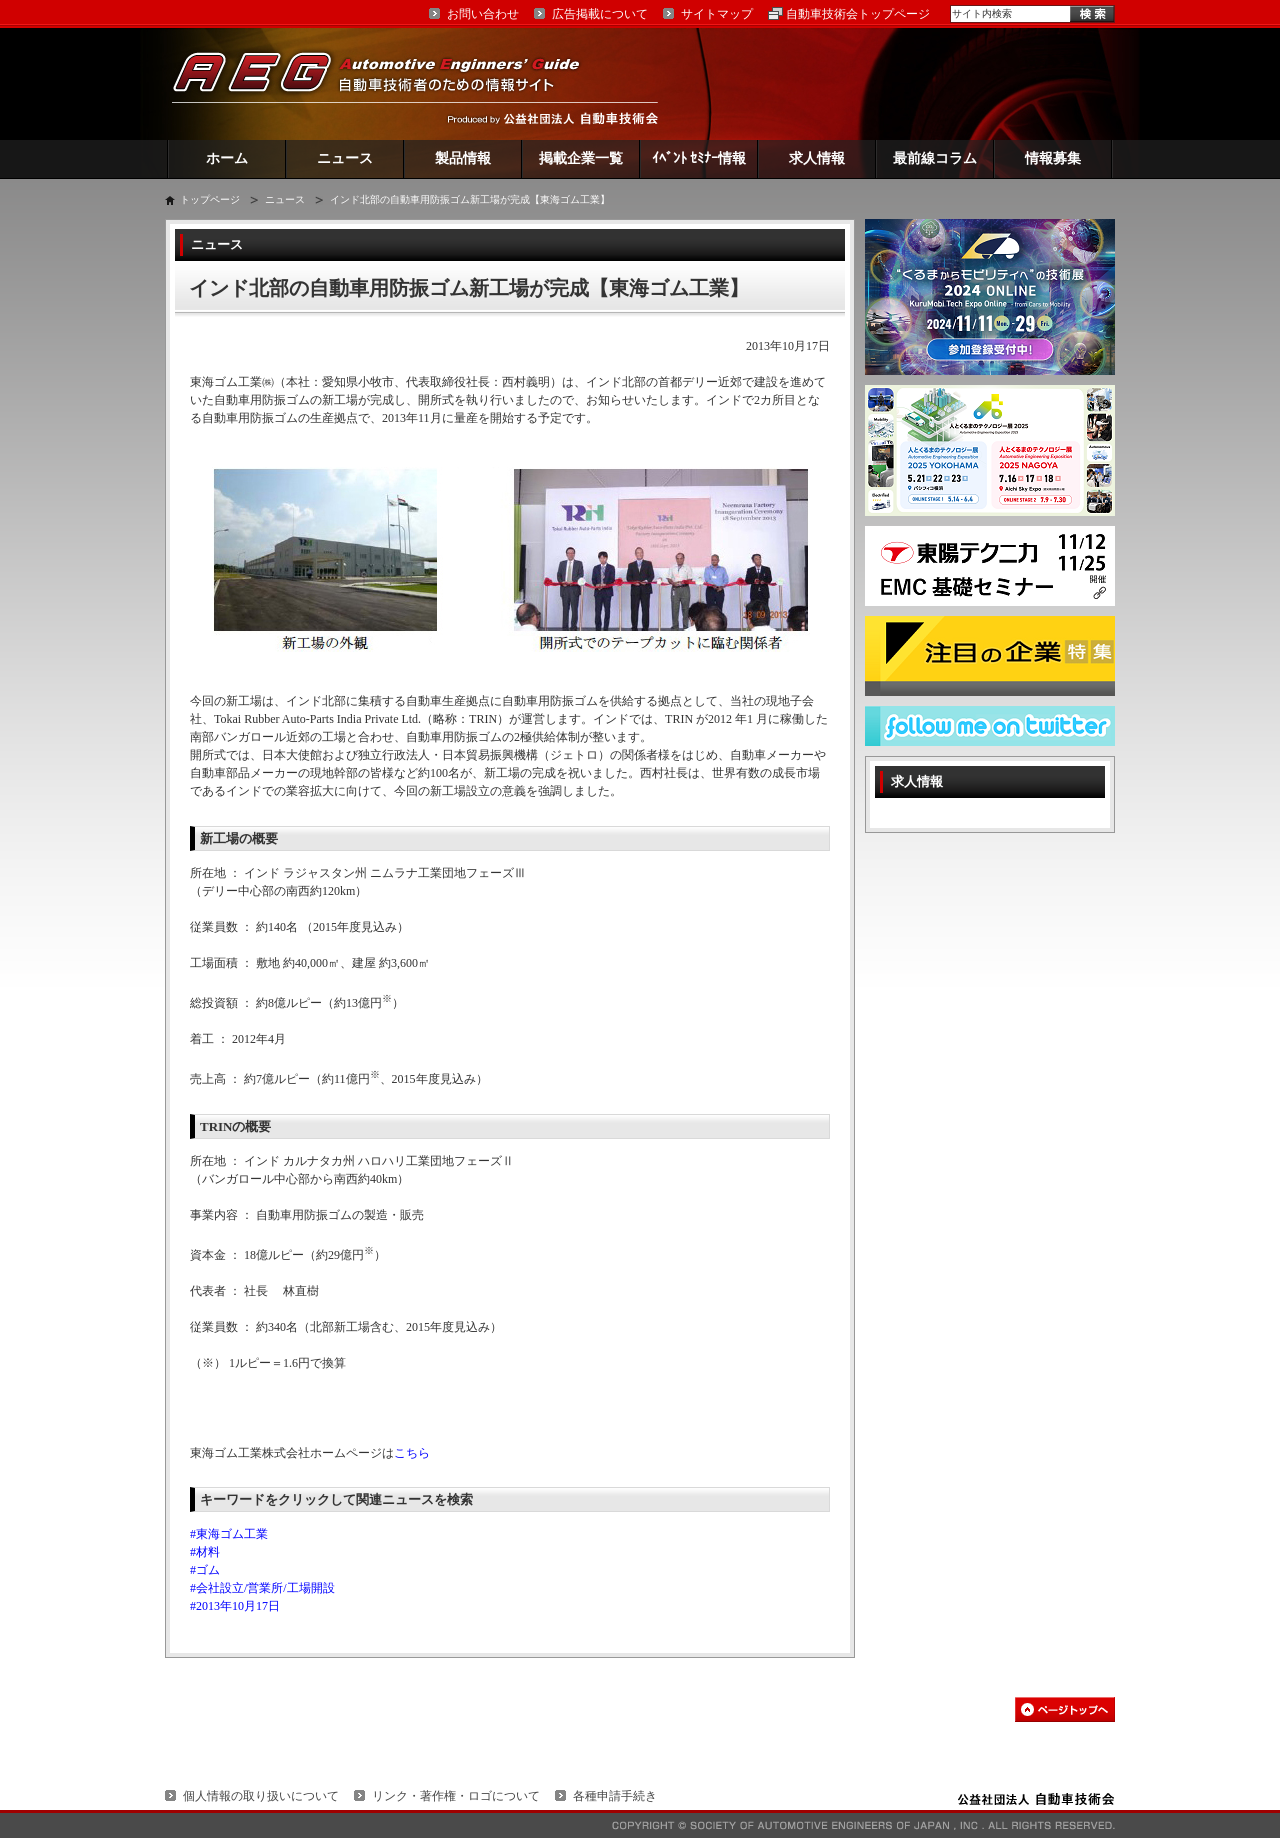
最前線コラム (935, 158)
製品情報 (463, 158)
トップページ (210, 199)
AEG (389, 83)
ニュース (345, 158)
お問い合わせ (483, 14)
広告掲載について (600, 14)
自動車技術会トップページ (858, 14)
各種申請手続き (615, 1796)
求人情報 (817, 158)
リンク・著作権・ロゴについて (456, 1796)
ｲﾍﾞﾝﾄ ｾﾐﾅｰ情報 (699, 158)
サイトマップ (717, 14)
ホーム (227, 158)
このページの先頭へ (1065, 1709)
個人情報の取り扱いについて (261, 1796)
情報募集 (1053, 158)
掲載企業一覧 (581, 158)
